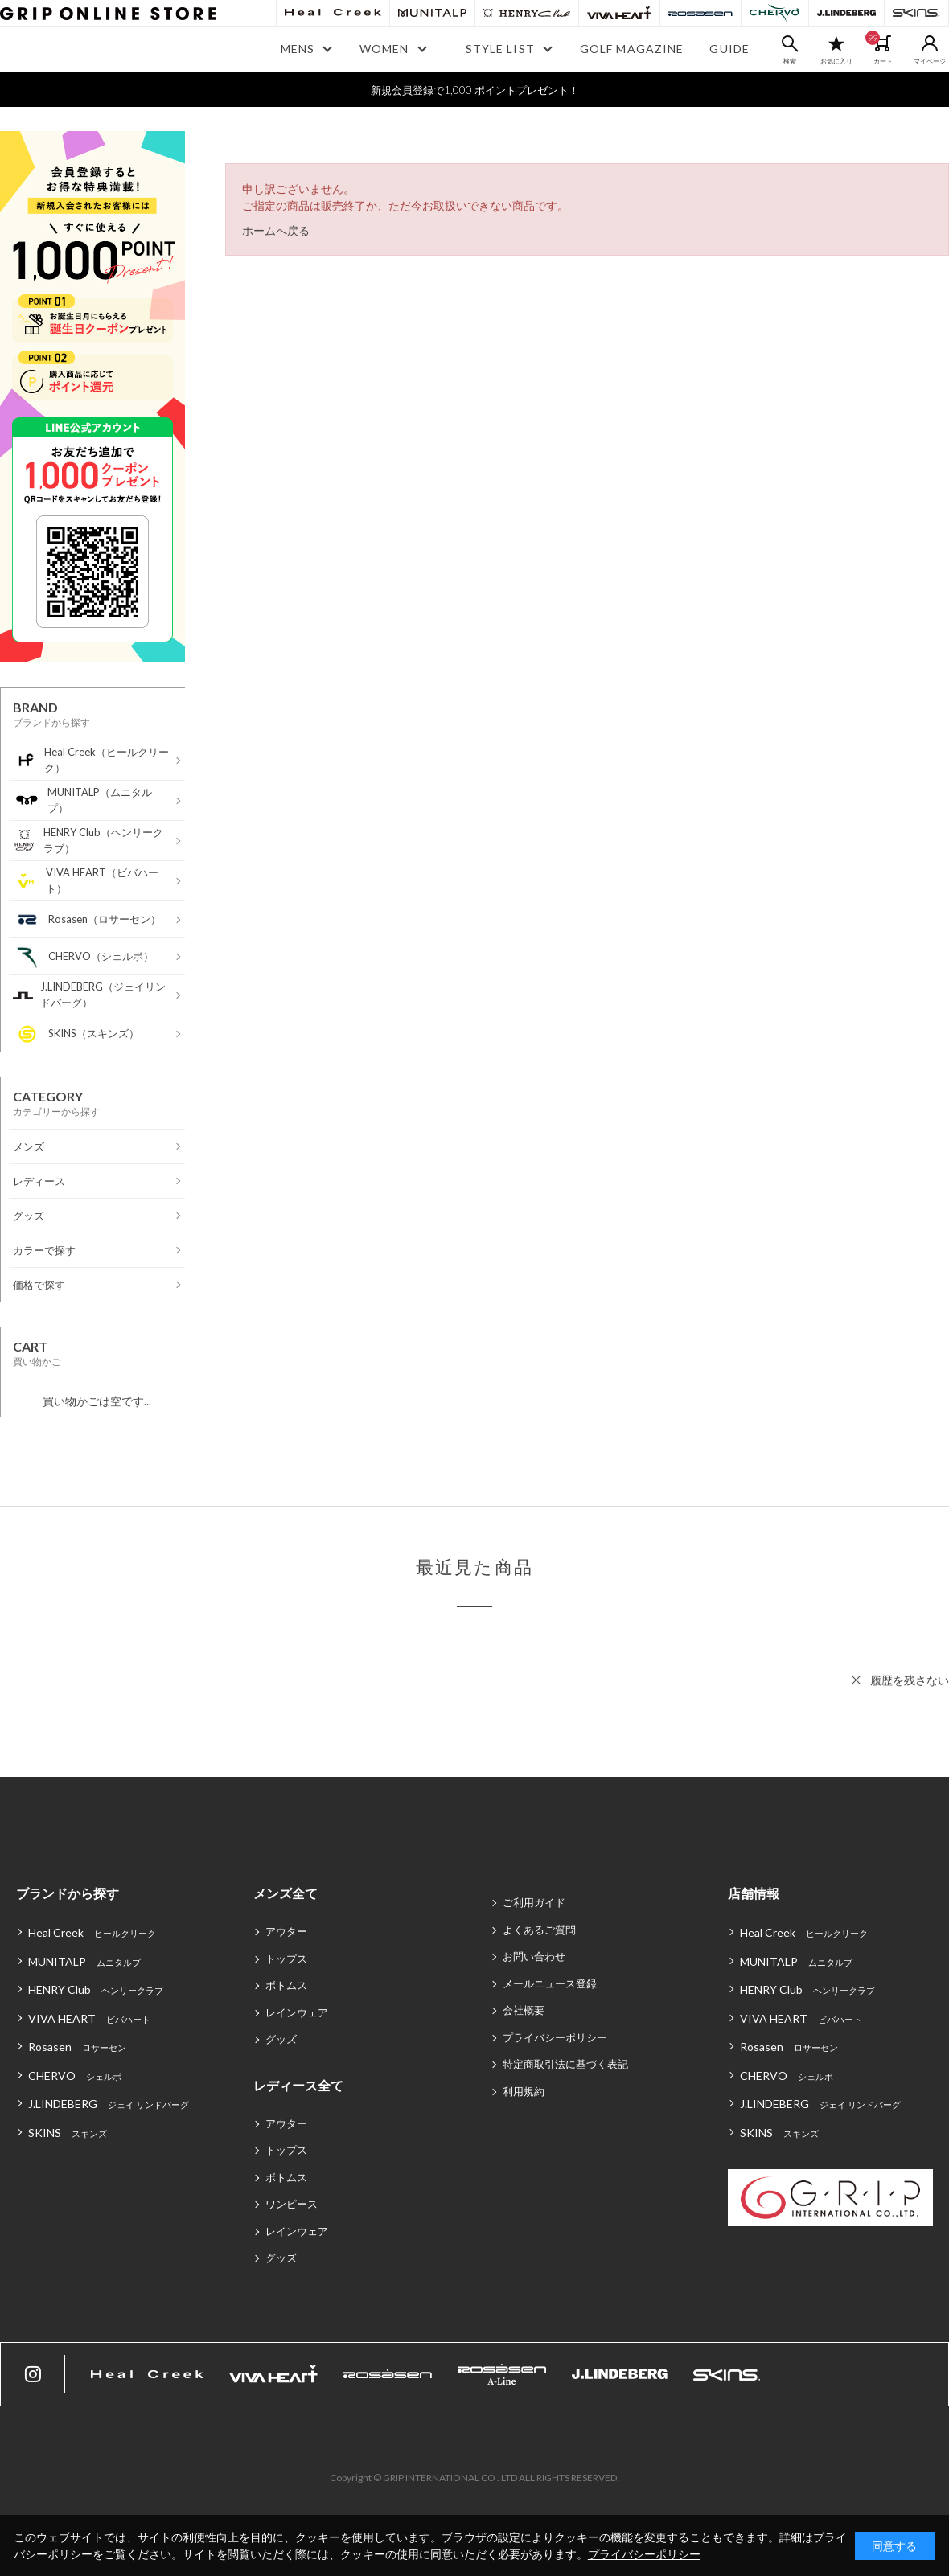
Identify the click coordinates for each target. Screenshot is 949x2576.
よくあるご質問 (539, 1929)
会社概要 (523, 2010)
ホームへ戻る (276, 230)
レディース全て (298, 2085)
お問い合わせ (534, 1956)
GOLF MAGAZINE (632, 48)
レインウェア (296, 2012)
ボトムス (286, 1985)
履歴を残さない (909, 1680)
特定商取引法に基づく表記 (565, 2063)
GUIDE (729, 48)
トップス (286, 1958)
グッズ (281, 2038)
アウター (286, 1931)
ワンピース (291, 2203)
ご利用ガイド (534, 1902)
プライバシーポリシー (555, 2037)
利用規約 (523, 2091)
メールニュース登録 (550, 1983)
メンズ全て (285, 1893)
